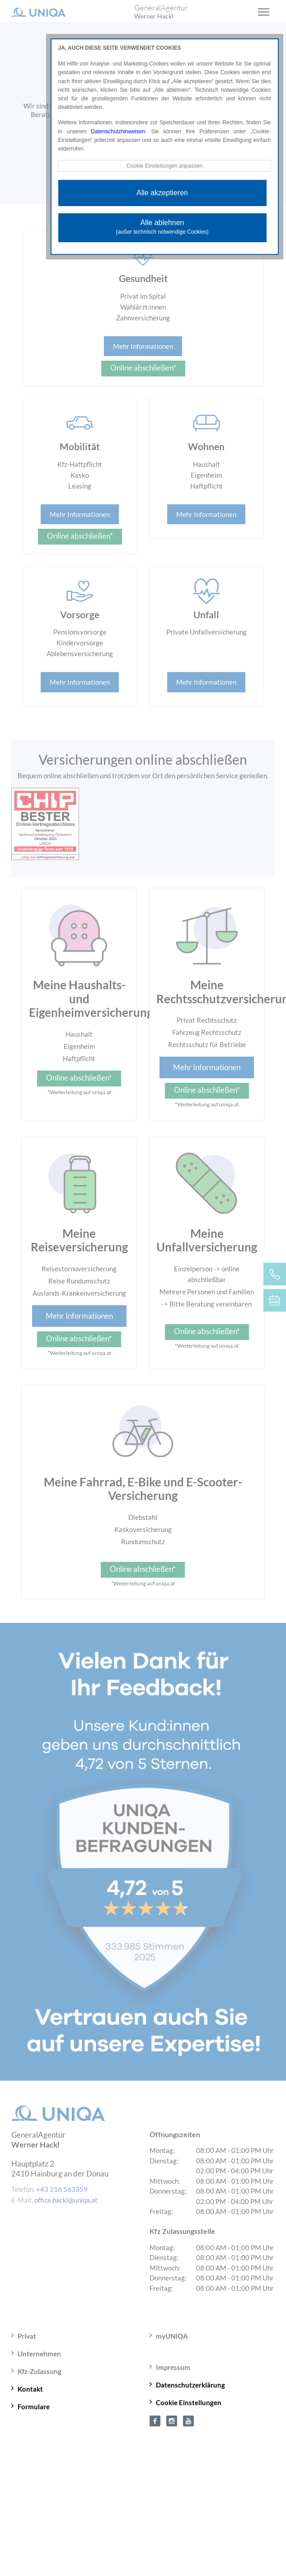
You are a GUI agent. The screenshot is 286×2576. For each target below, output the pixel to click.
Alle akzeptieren (162, 193)
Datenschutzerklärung (190, 2385)
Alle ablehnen (162, 227)
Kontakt (30, 2389)
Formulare (34, 2406)
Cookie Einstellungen (188, 2402)
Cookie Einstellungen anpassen (164, 166)
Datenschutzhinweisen (118, 131)
